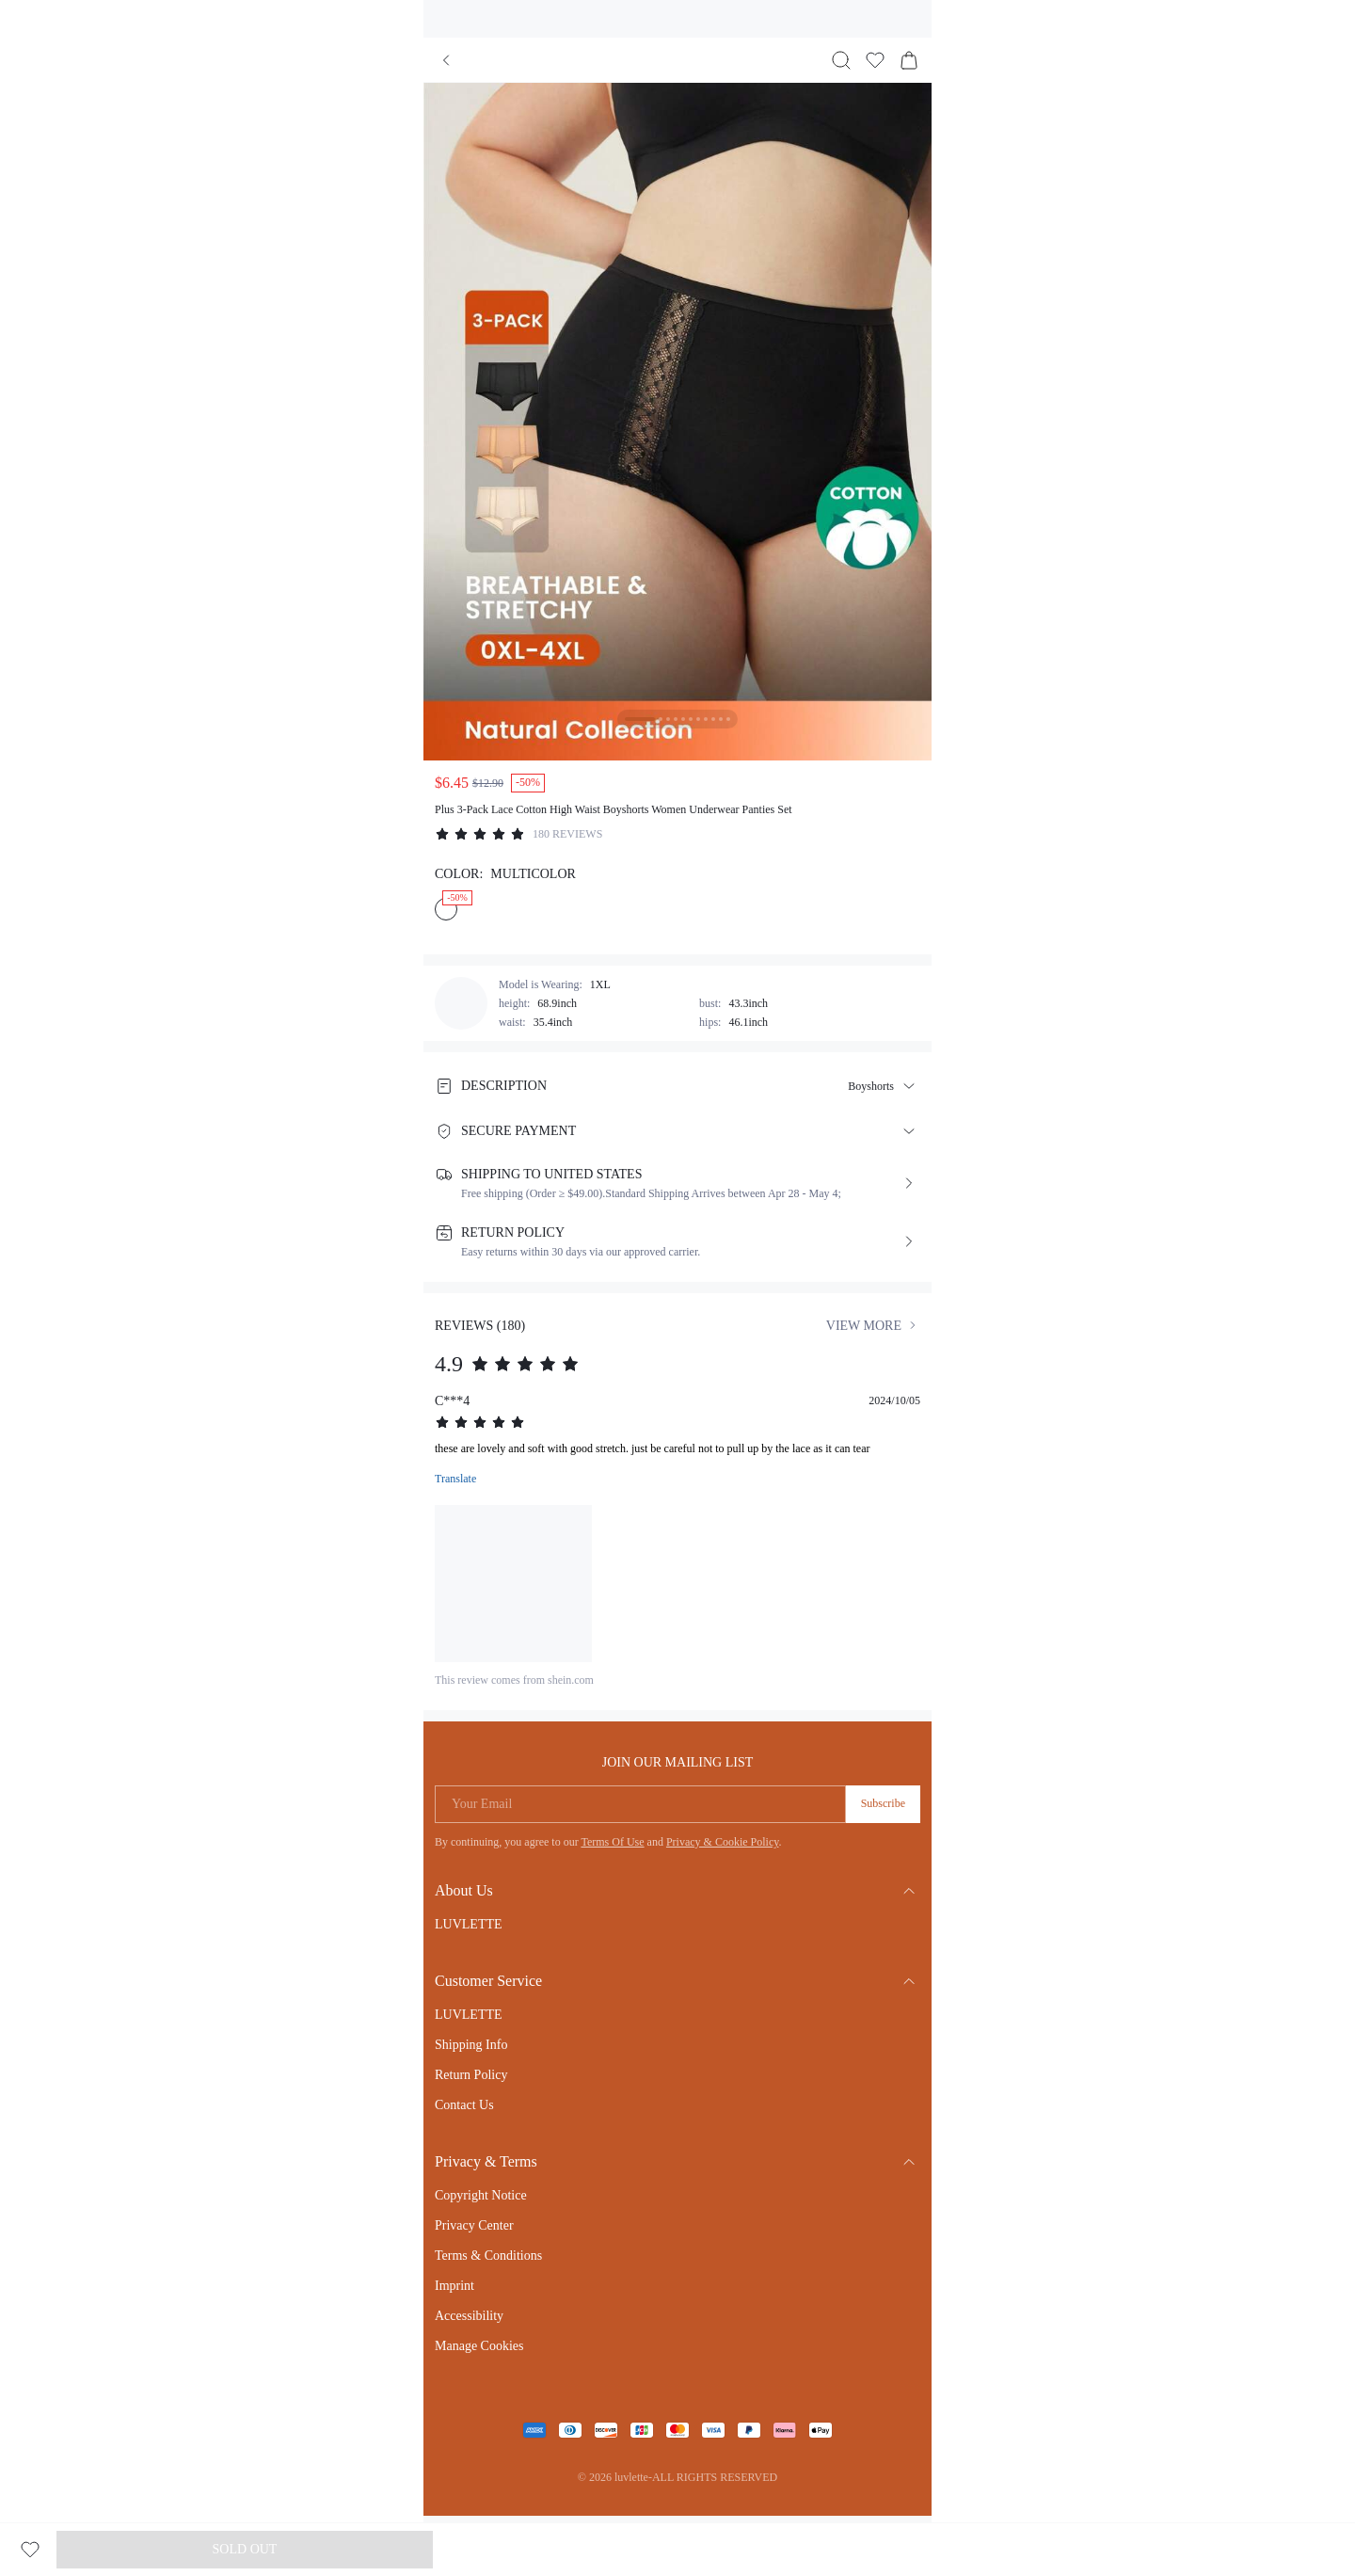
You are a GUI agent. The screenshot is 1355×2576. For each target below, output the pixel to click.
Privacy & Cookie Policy (722, 1841)
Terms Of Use (612, 1841)
